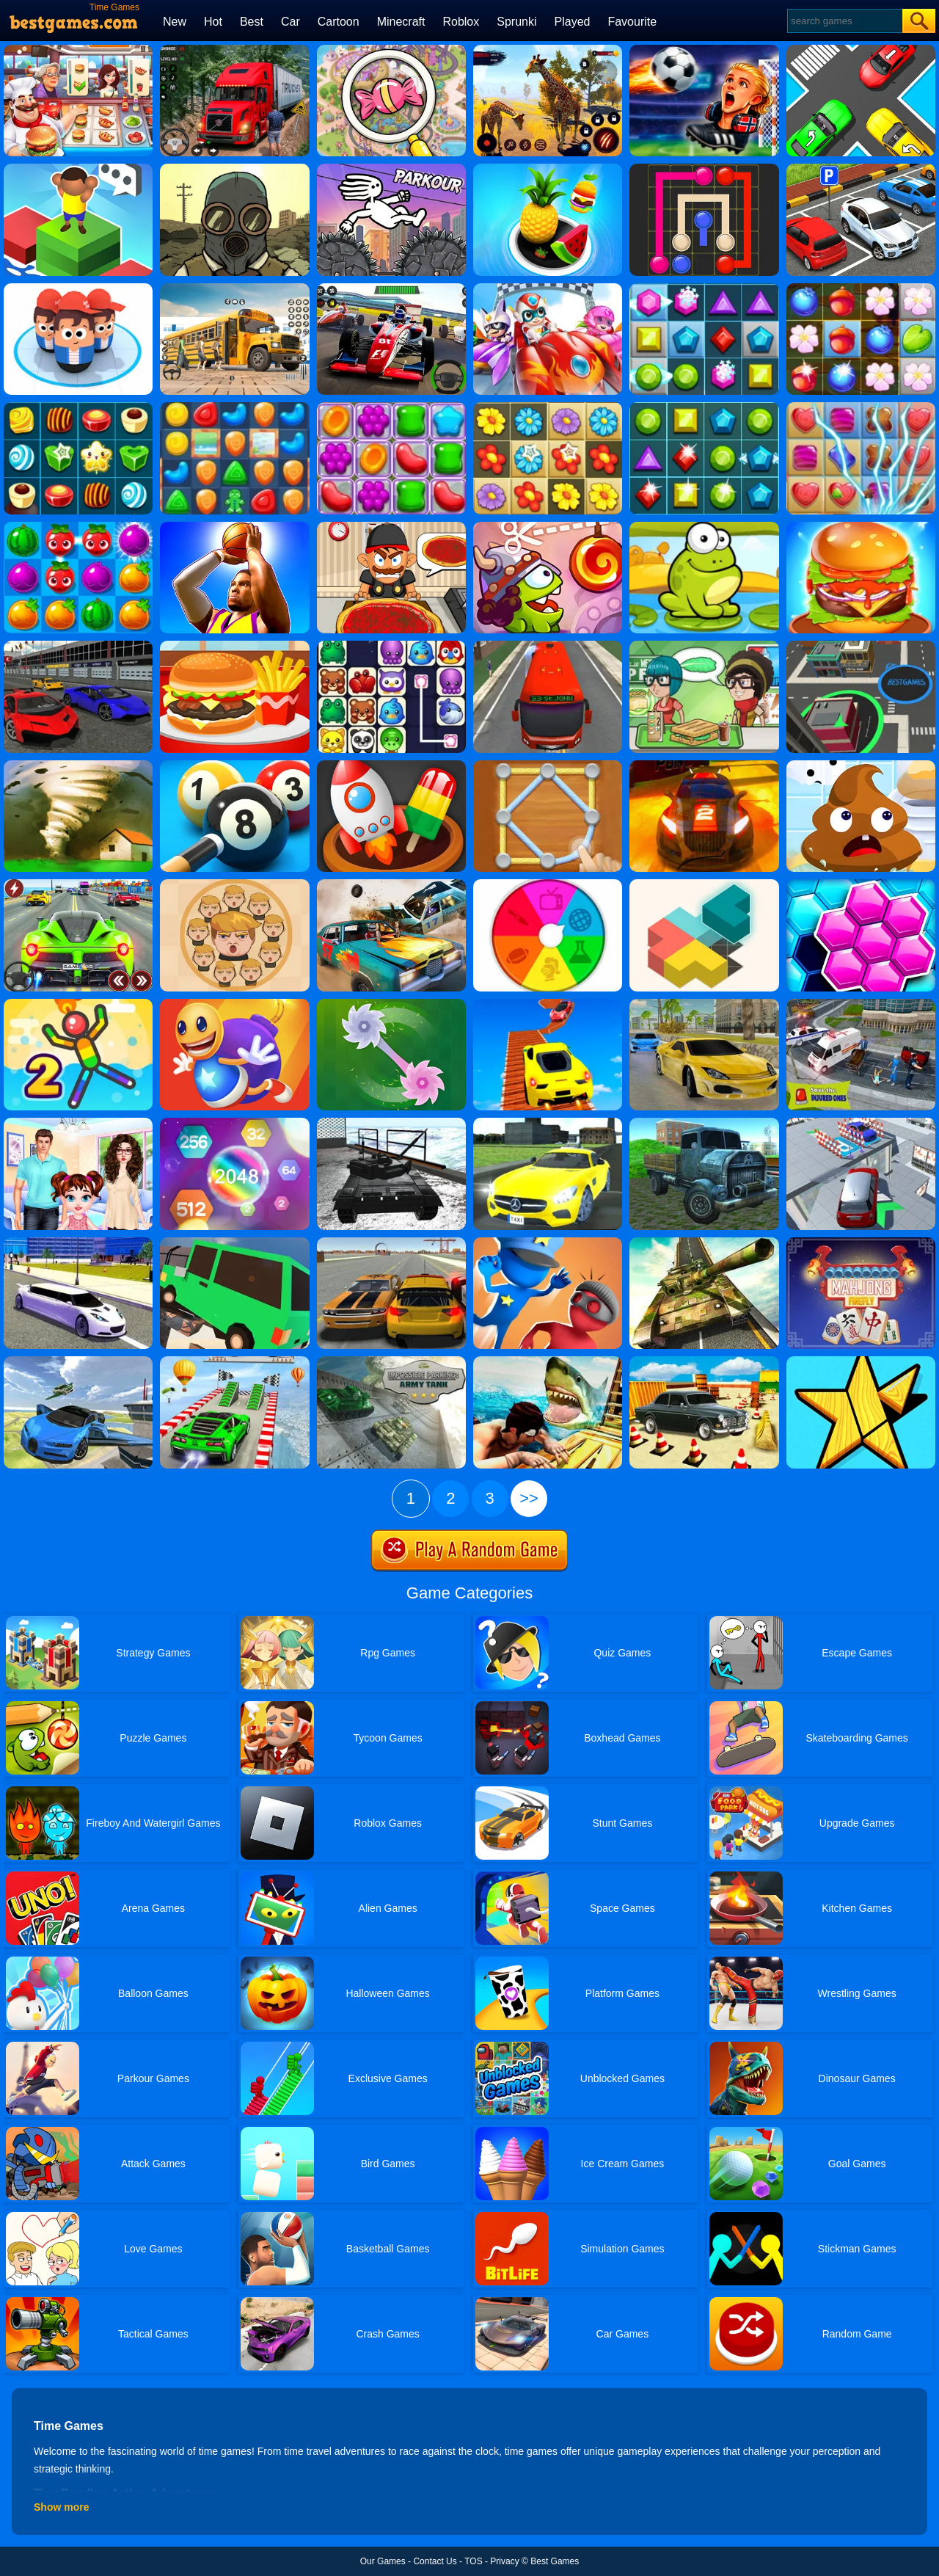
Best (251, 21)
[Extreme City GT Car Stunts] (234, 1361)
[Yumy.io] (860, 646)
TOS (473, 2561)
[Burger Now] (860, 527)
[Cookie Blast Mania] (234, 407)
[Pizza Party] (391, 527)
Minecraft (401, 21)
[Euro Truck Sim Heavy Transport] (703, 1123)
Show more (61, 2507)
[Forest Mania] (860, 288)
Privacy (504, 2561)
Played (573, 21)
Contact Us (434, 2561)
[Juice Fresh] (78, 527)
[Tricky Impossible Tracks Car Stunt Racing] (547, 1004)
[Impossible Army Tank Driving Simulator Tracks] (703, 1242)
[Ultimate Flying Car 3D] (78, 1361)
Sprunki (516, 21)
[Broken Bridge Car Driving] (234, 1242)
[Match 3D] (391, 765)
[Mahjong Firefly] (860, 1242)
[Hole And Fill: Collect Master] (547, 169)
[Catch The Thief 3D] (547, 1242)
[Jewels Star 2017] (703, 407)
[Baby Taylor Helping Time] (78, 1123)
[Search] (844, 21)
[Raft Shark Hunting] (547, 1361)
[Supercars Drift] (78, 646)
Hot (213, 21)
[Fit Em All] (860, 1361)
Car (290, 21)
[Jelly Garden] (391, 407)
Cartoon (338, 21)
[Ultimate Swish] (234, 527)
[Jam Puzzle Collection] (860, 50)
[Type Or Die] (78, 169)
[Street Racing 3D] (703, 1004)
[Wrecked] (391, 884)
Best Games (554, 2561)
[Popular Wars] (78, 288)
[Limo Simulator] (78, 1242)
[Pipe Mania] (703, 169)
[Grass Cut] (391, 1004)
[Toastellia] (703, 646)
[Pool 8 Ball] (234, 765)
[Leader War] (234, 884)
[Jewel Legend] (703, 288)
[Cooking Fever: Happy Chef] (78, 50)
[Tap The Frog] (703, 527)
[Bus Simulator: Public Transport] (547, 646)
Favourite (632, 21)
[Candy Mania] (860, 407)
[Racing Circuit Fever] (391, 288)
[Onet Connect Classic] (391, 646)
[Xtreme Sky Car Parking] (860, 1123)
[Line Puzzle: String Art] (547, 765)
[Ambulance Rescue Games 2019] (860, 1004)
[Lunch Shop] (234, 646)
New (174, 21)
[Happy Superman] (547, 288)
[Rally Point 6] (703, 765)
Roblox (460, 21)
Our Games (383, 2561)
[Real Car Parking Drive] (703, 1361)
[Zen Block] (703, 884)
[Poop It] (860, 765)
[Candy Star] (78, 407)
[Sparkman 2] (78, 1004)
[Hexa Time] (860, 884)
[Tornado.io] (78, 765)
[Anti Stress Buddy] (234, 1004)
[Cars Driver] (391, 1242)
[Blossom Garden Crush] (547, 407)
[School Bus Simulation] (234, 288)
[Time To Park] (860, 169)
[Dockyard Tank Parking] (391, 1123)
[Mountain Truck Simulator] (234, 50)
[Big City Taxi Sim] (547, 1123)
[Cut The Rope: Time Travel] (547, 527)
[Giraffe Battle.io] (547, 50)
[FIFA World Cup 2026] (703, 50)
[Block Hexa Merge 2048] (234, 1123)
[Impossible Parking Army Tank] (391, 1361)
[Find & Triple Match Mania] (391, 50)
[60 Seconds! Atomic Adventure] (234, 169)
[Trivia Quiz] (547, 884)
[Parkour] (391, 169)
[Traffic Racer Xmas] (78, 884)
